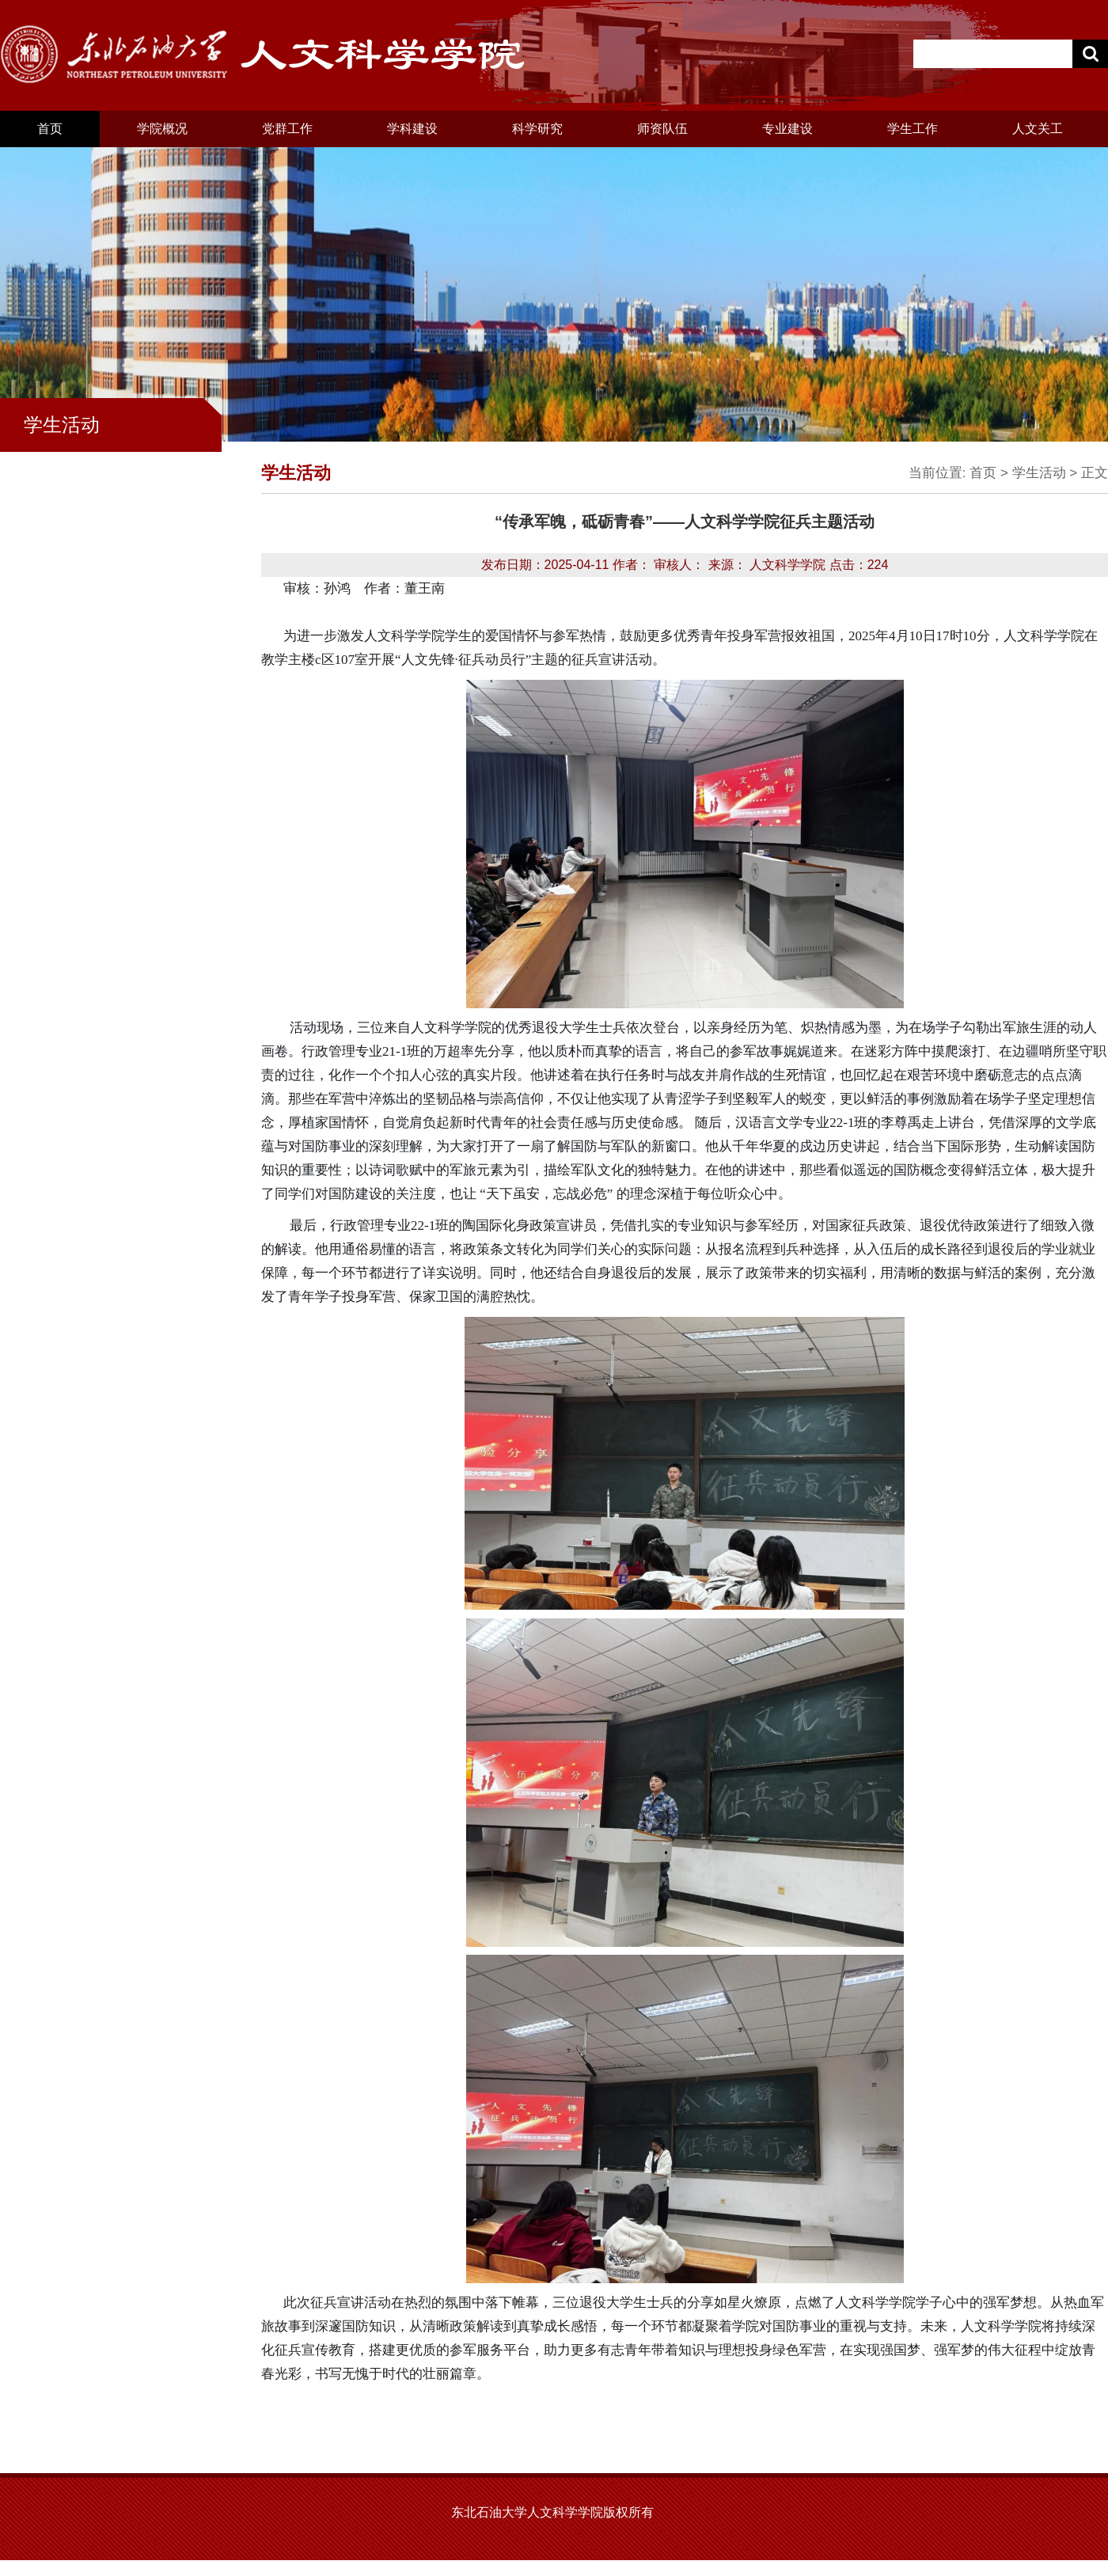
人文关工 (1037, 128)
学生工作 (912, 128)
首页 (50, 128)
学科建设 (412, 128)
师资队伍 (662, 128)
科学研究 (537, 128)
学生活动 (1039, 472)
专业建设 (787, 128)
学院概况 (162, 128)
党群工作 (287, 128)
